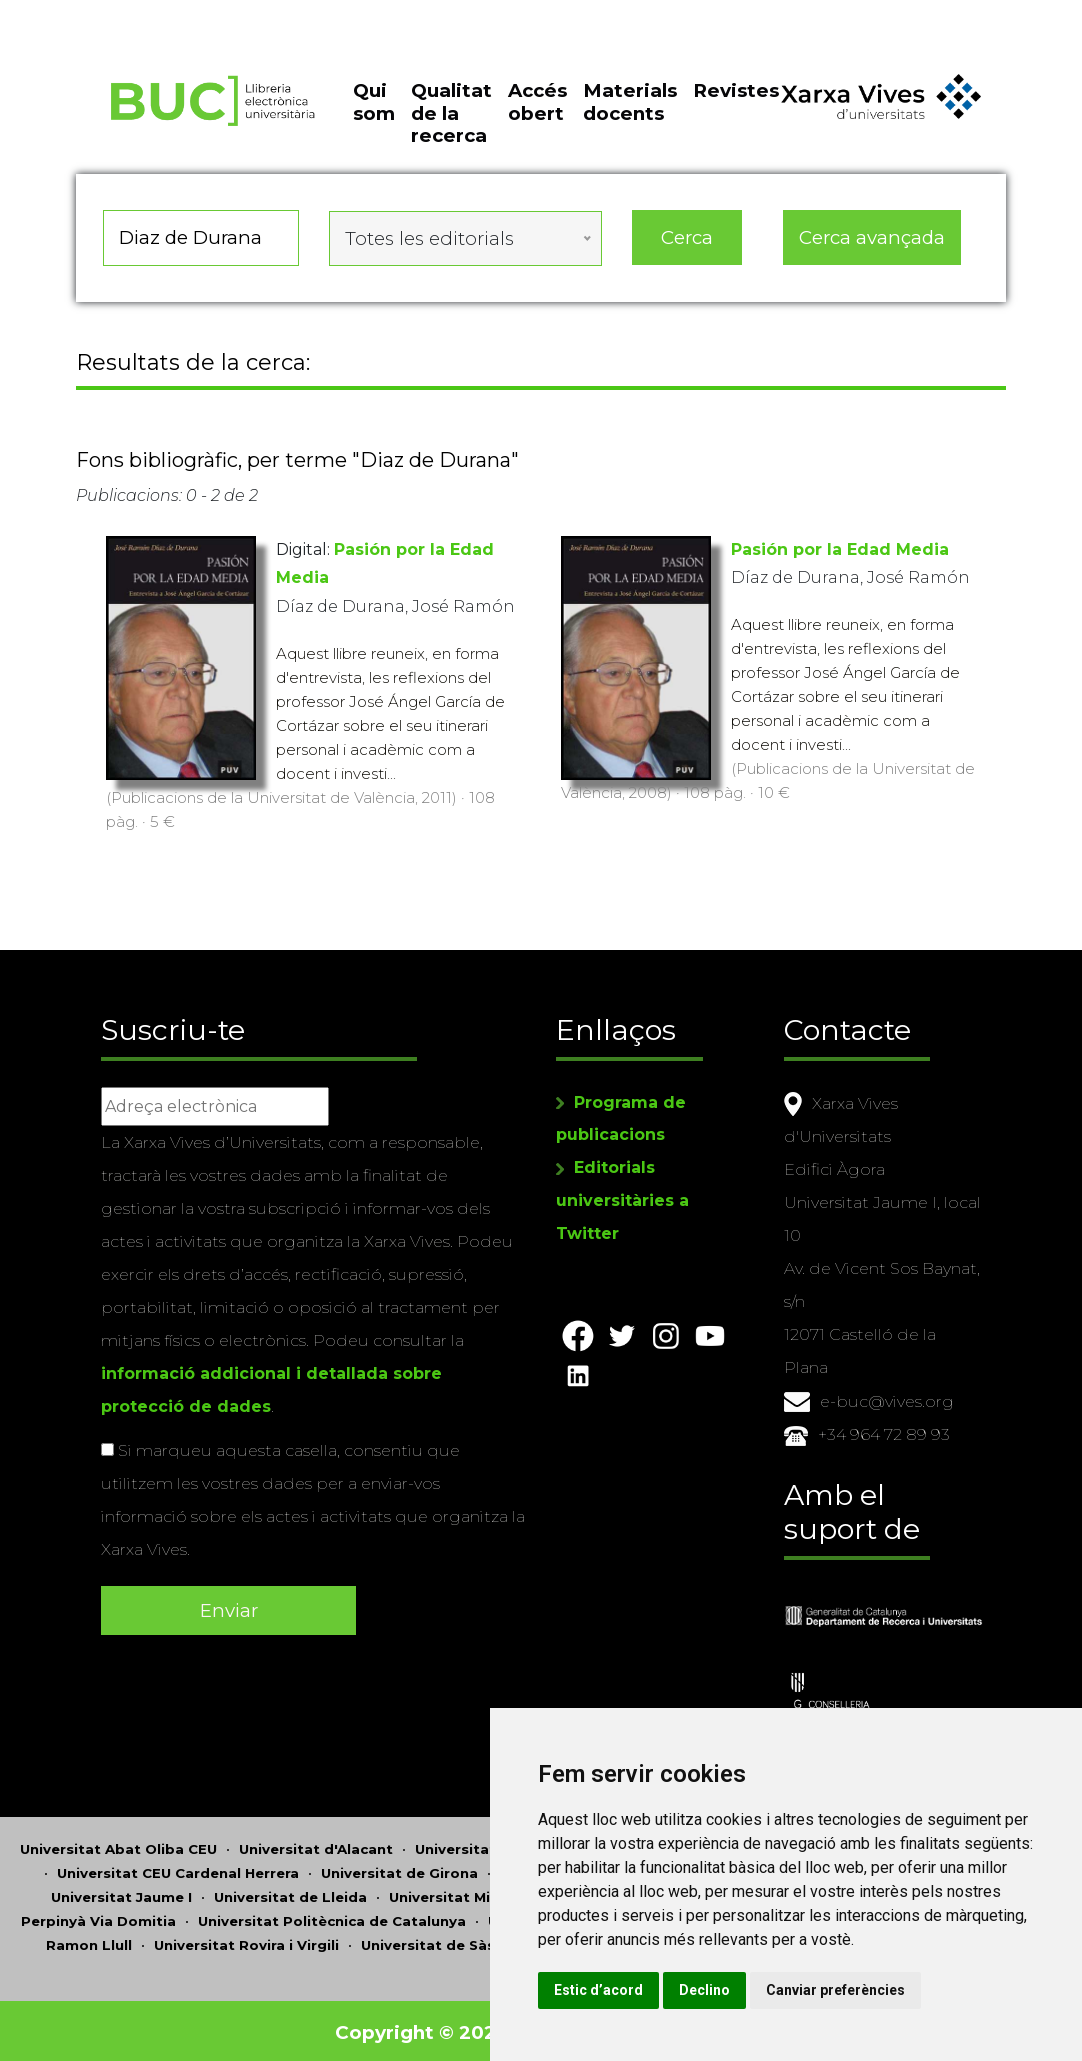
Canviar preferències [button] (886, 1990)
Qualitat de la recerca (451, 123)
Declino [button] (755, 1990)
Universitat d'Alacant (316, 1845)
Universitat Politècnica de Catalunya (332, 1917)
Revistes (736, 100)
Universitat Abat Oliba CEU (118, 1845)
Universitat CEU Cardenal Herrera (178, 1869)
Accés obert (537, 111)
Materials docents (630, 111)
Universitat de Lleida (290, 1893)
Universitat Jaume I (121, 1893)
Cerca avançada (872, 244)
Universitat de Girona (399, 1869)
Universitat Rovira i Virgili (246, 1941)
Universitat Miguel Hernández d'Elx (516, 1893)
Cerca (687, 244)
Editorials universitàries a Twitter (622, 1198)
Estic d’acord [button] (649, 1990)
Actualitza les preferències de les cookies (181, 13)
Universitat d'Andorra (493, 1845)
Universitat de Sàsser (439, 1941)
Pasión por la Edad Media (840, 553)
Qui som (374, 111)
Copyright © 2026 (423, 2028)
